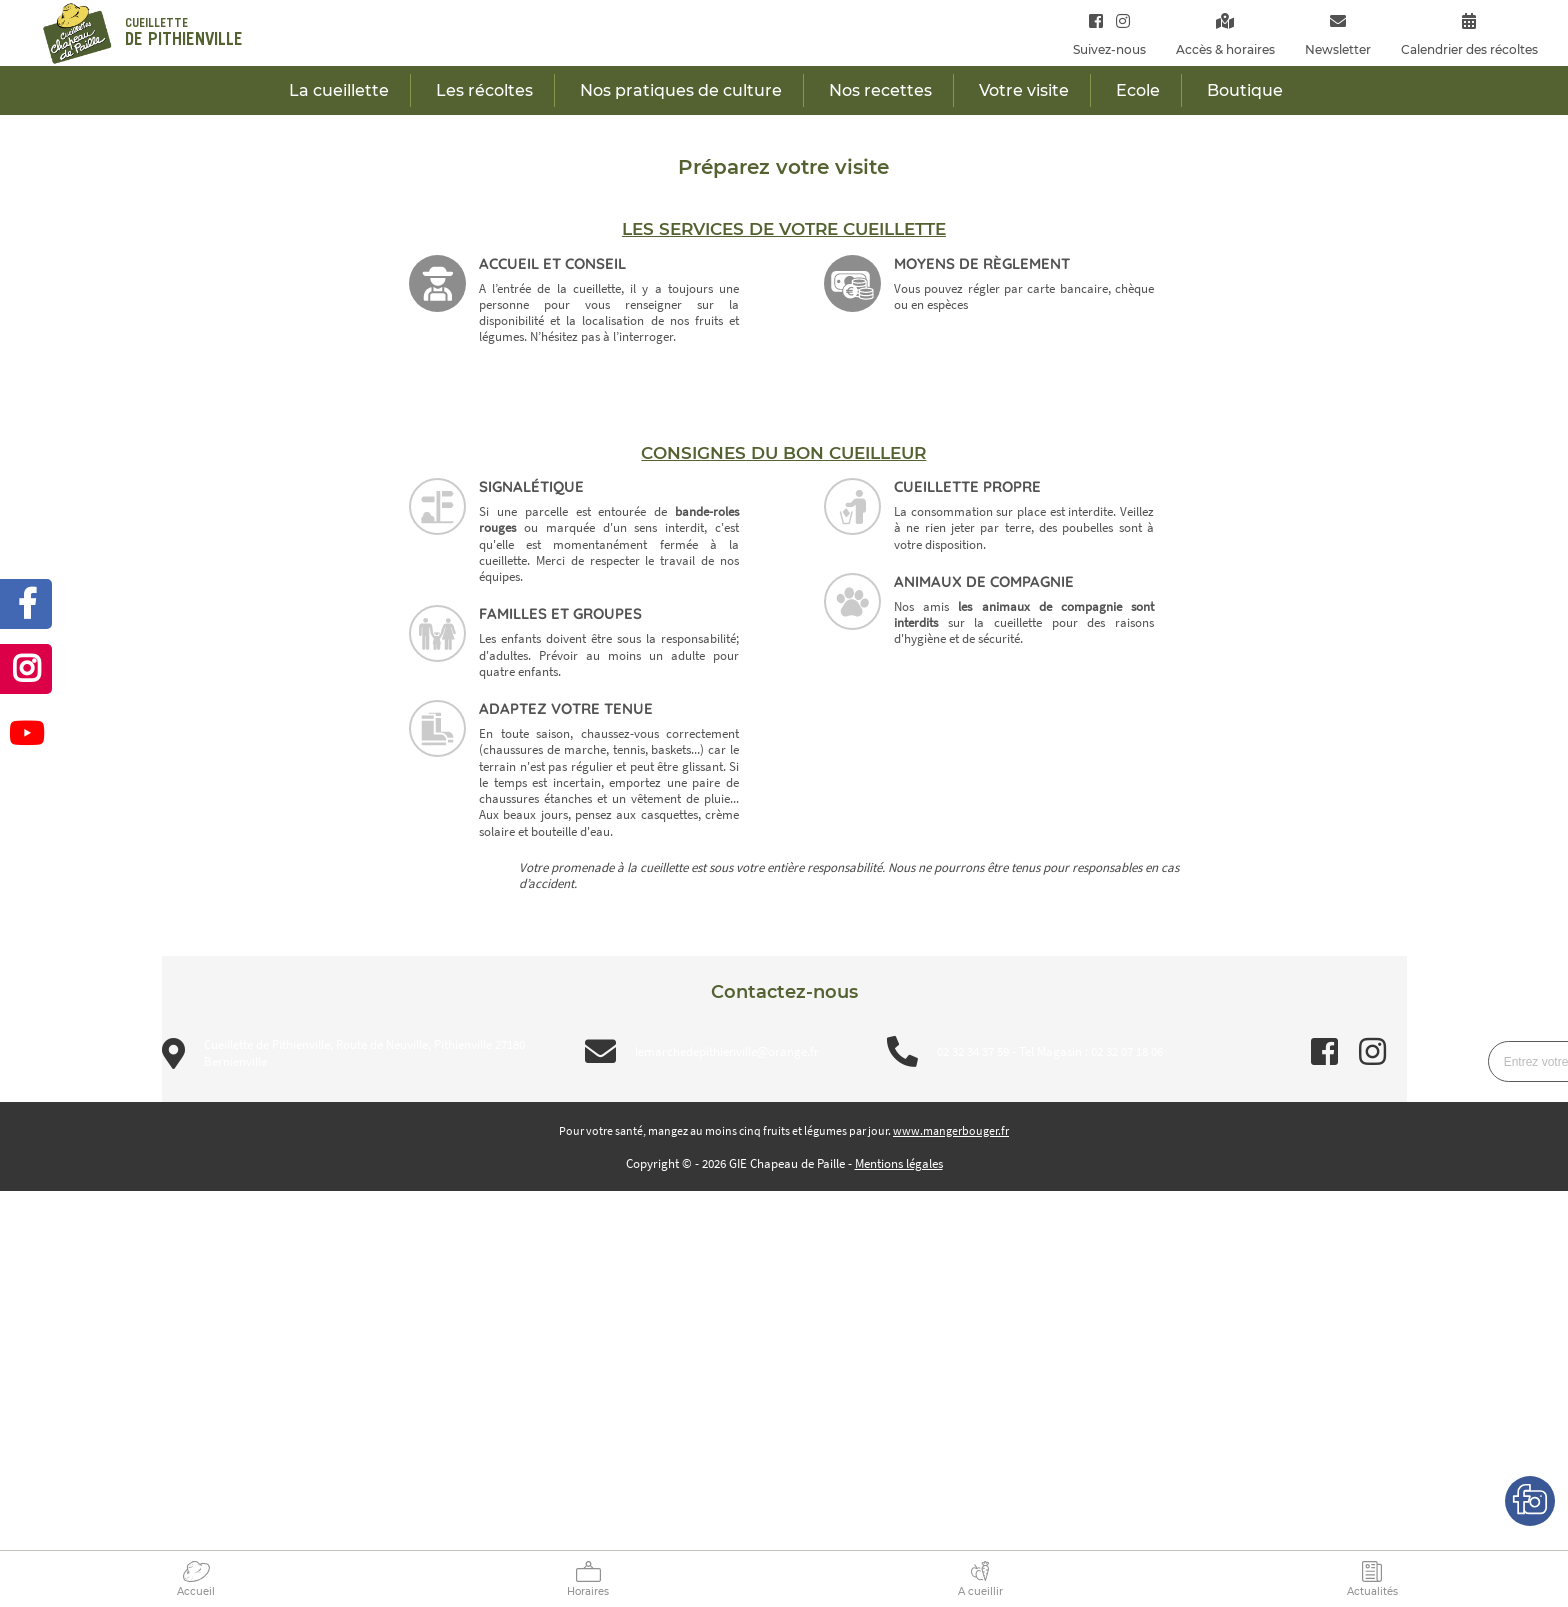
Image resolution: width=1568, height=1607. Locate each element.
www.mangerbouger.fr (951, 1130)
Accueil (196, 1591)
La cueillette (339, 90)
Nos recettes (880, 90)
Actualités (1372, 1591)
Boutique (1245, 90)
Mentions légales (899, 1163)
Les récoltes (484, 90)
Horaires (588, 1591)
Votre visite (1024, 90)
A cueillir (980, 1591)
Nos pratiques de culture (681, 90)
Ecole (1138, 90)
